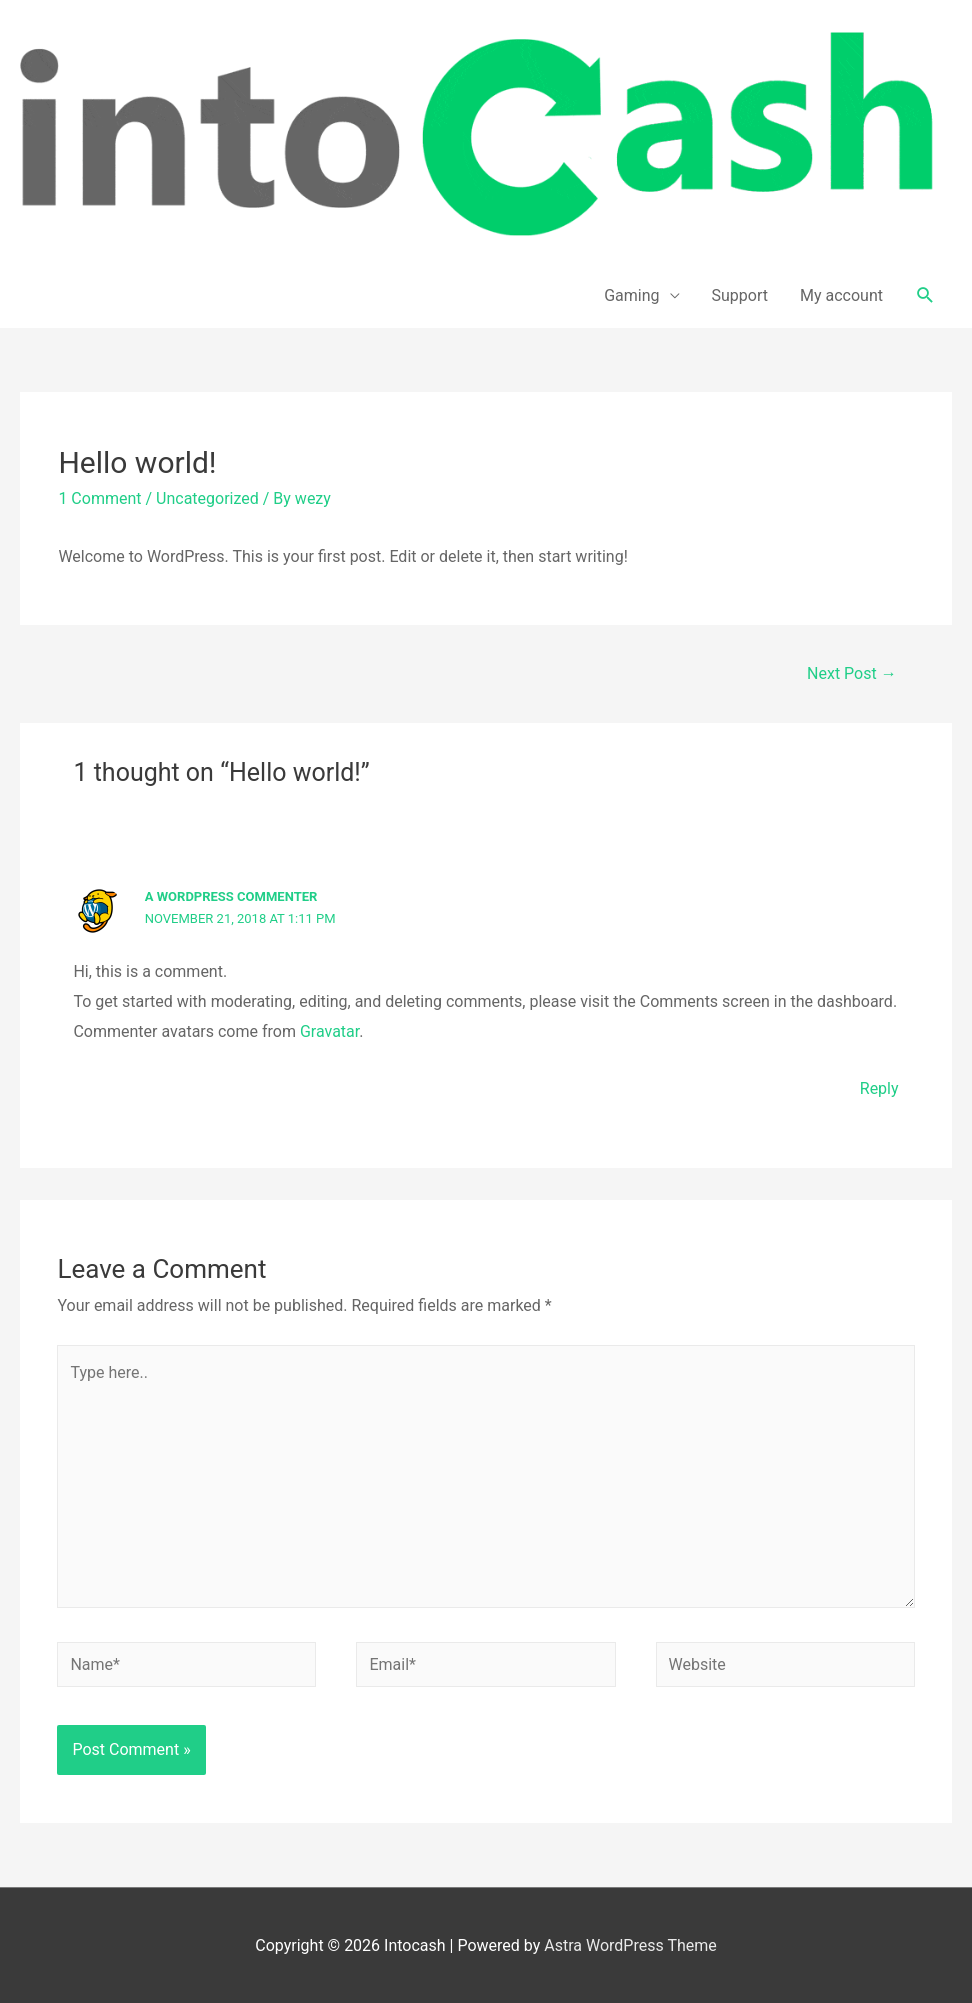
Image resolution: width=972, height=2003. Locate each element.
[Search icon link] (925, 295)
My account (841, 295)
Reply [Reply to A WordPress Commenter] (879, 1088)
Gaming (631, 295)
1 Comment (99, 498)
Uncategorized (207, 498)
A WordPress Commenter (231, 896)
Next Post (852, 673)
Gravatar (329, 1031)
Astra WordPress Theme (630, 1945)
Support (740, 295)
